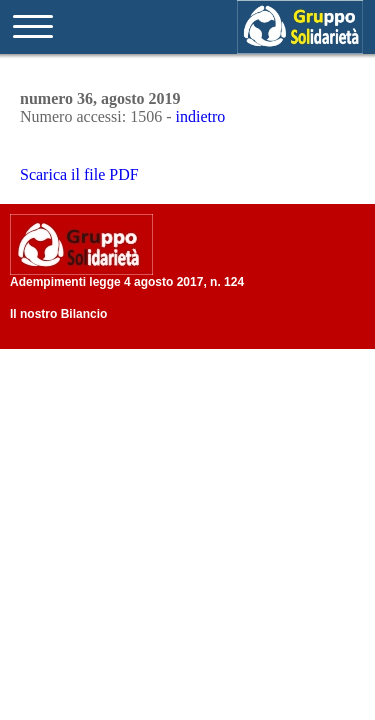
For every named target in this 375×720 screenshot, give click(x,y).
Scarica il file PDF (79, 174)
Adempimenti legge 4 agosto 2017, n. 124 (127, 282)
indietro (201, 116)
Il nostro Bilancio (58, 314)
